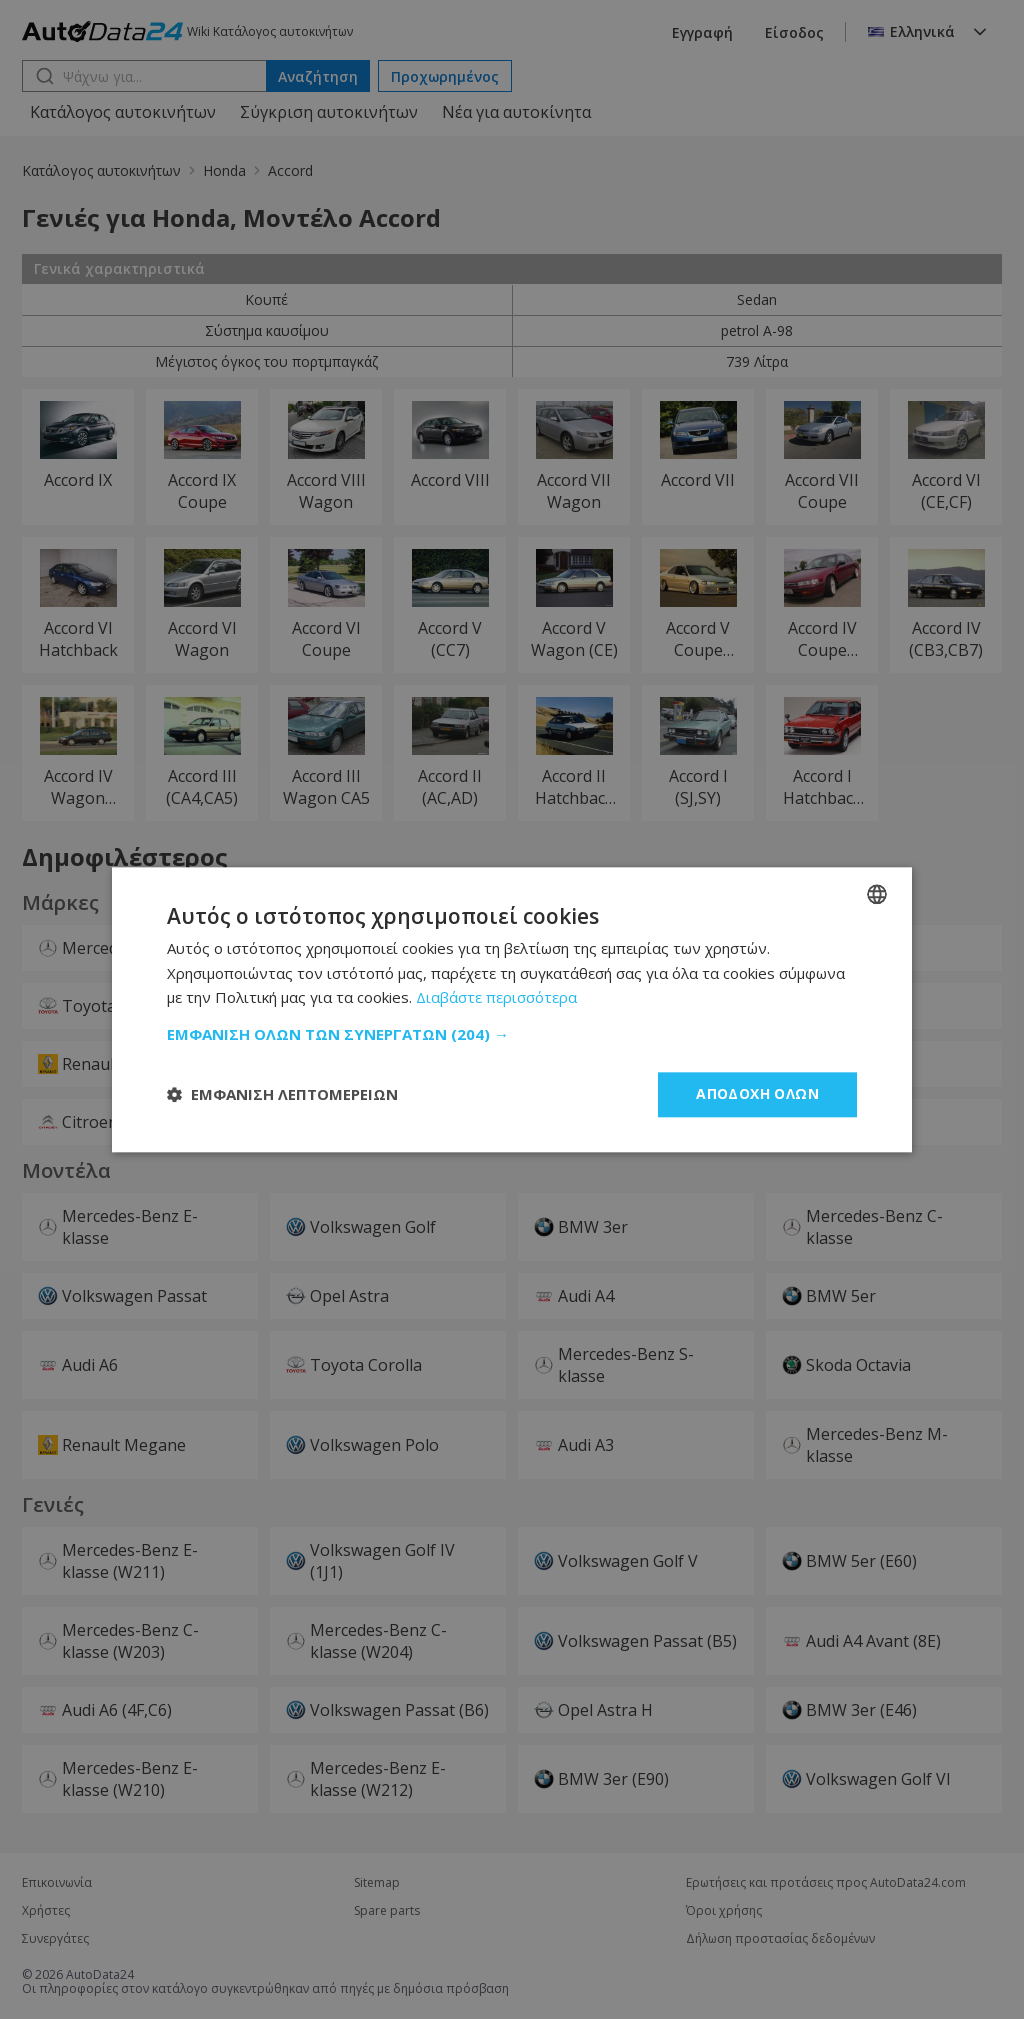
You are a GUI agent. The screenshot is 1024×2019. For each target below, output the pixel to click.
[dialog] (512, 1009)
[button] (512, 1034)
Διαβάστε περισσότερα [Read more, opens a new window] (496, 998)
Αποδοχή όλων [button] (757, 1093)
